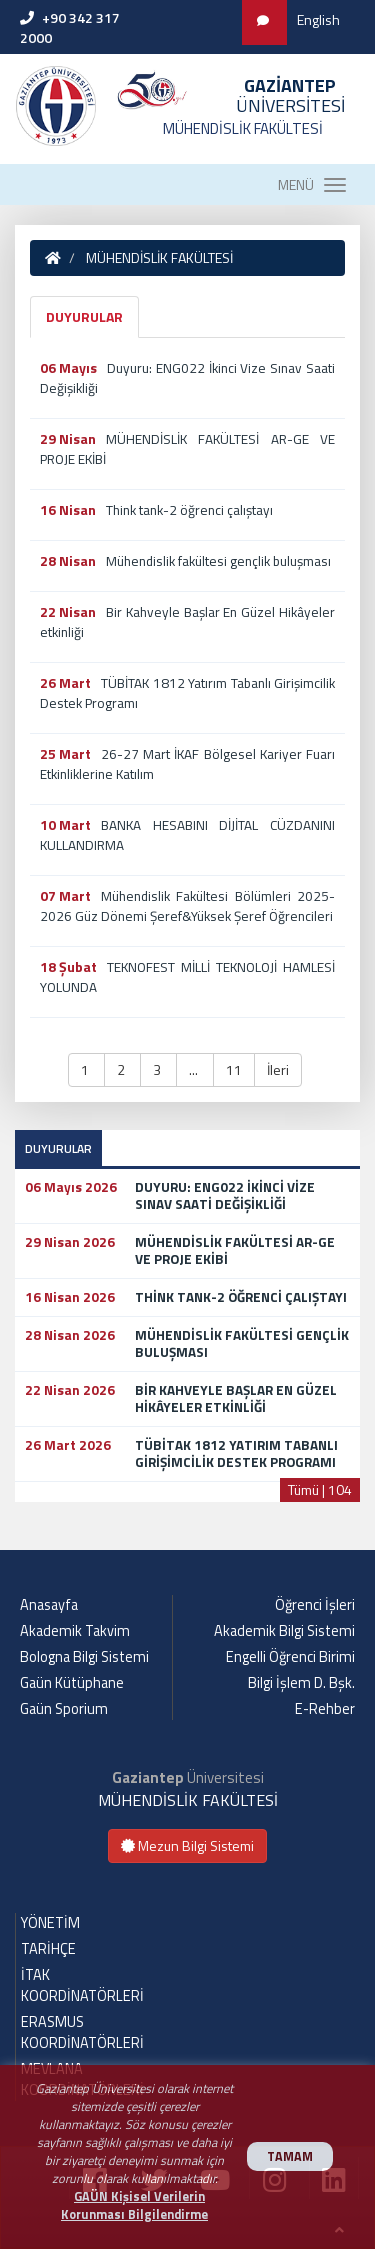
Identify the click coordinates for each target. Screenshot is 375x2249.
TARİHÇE (48, 1949)
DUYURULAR (84, 316)
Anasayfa (49, 1605)
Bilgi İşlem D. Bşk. (301, 1683)
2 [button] (122, 1069)
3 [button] (158, 1069)
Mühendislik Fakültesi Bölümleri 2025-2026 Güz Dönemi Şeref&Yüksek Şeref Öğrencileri (187, 906)
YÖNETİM (50, 1923)
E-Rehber (325, 1709)
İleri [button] (278, 1069)
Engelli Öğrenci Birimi (290, 1657)
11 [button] (234, 1069)
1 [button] (86, 1069)
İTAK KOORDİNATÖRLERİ (82, 1985)
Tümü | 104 (320, 1489)
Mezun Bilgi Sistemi (187, 1845)
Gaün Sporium (64, 1709)
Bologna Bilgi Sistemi (84, 1657)
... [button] (195, 1069)
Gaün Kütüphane (72, 1683)
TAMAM (290, 2156)
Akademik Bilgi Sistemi (284, 1631)
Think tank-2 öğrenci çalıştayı (189, 510)
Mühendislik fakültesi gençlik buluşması (218, 561)
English (318, 19)
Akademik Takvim (75, 1631)
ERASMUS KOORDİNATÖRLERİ (82, 2032)
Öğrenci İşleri (315, 1605)
